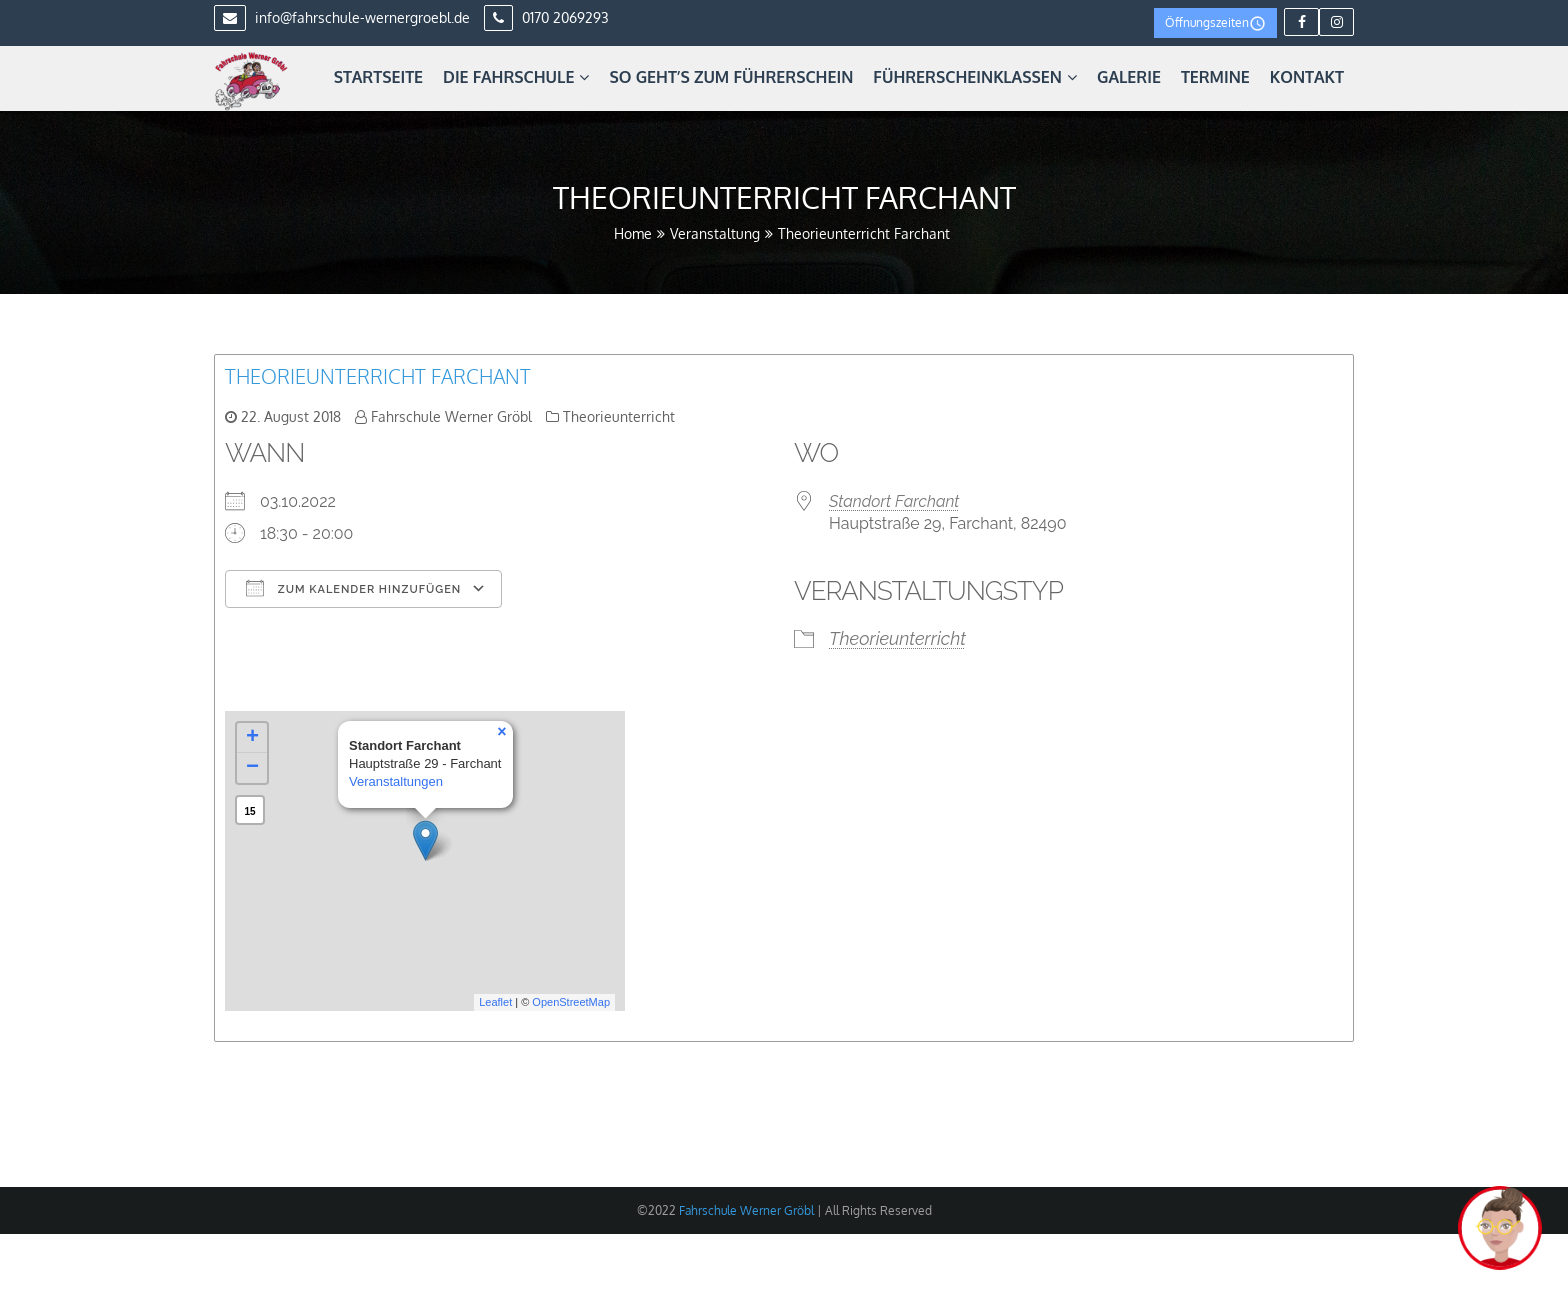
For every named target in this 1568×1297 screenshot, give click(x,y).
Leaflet (495, 1002)
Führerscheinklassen (975, 77)
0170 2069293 (546, 17)
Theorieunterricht (619, 416)
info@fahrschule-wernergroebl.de (342, 17)
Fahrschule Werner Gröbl (451, 416)
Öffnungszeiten (1215, 23)
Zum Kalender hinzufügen (353, 588)
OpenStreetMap (571, 1002)
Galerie (1129, 77)
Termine (1215, 77)
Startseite (378, 77)
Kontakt (1307, 77)
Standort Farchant (894, 501)
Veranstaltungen (396, 781)
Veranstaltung (715, 233)
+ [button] (252, 738)
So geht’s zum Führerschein (731, 77)
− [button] (252, 768)
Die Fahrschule (516, 77)
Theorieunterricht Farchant (378, 376)
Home (633, 233)
